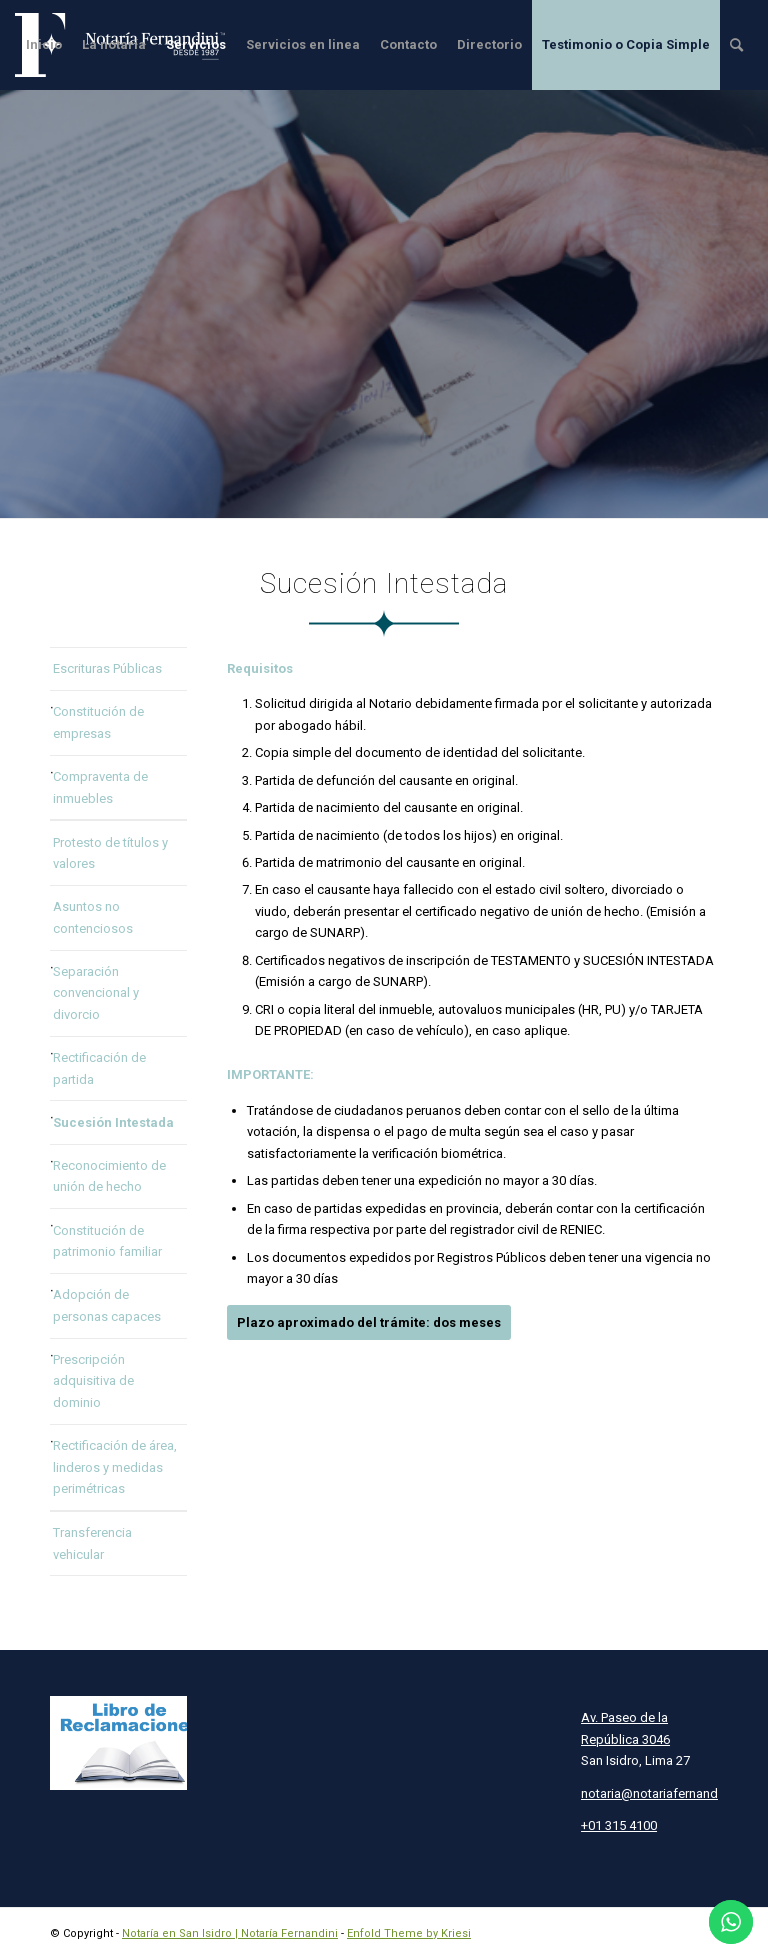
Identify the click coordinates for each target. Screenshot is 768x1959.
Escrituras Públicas (107, 668)
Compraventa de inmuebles (100, 787)
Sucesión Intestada (113, 1122)
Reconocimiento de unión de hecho (109, 1176)
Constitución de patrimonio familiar (107, 1241)
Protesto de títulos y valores (110, 853)
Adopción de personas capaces (107, 1305)
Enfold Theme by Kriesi (409, 1933)
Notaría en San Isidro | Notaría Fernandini (230, 1933)
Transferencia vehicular (92, 1543)
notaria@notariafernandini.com (670, 1793)
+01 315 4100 (619, 1825)
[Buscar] (736, 45)
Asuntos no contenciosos (93, 917)
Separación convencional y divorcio (96, 993)
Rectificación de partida (99, 1068)
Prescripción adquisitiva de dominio (93, 1381)
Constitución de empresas (98, 722)
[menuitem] (44, 45)
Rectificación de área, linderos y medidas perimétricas (115, 1467)
